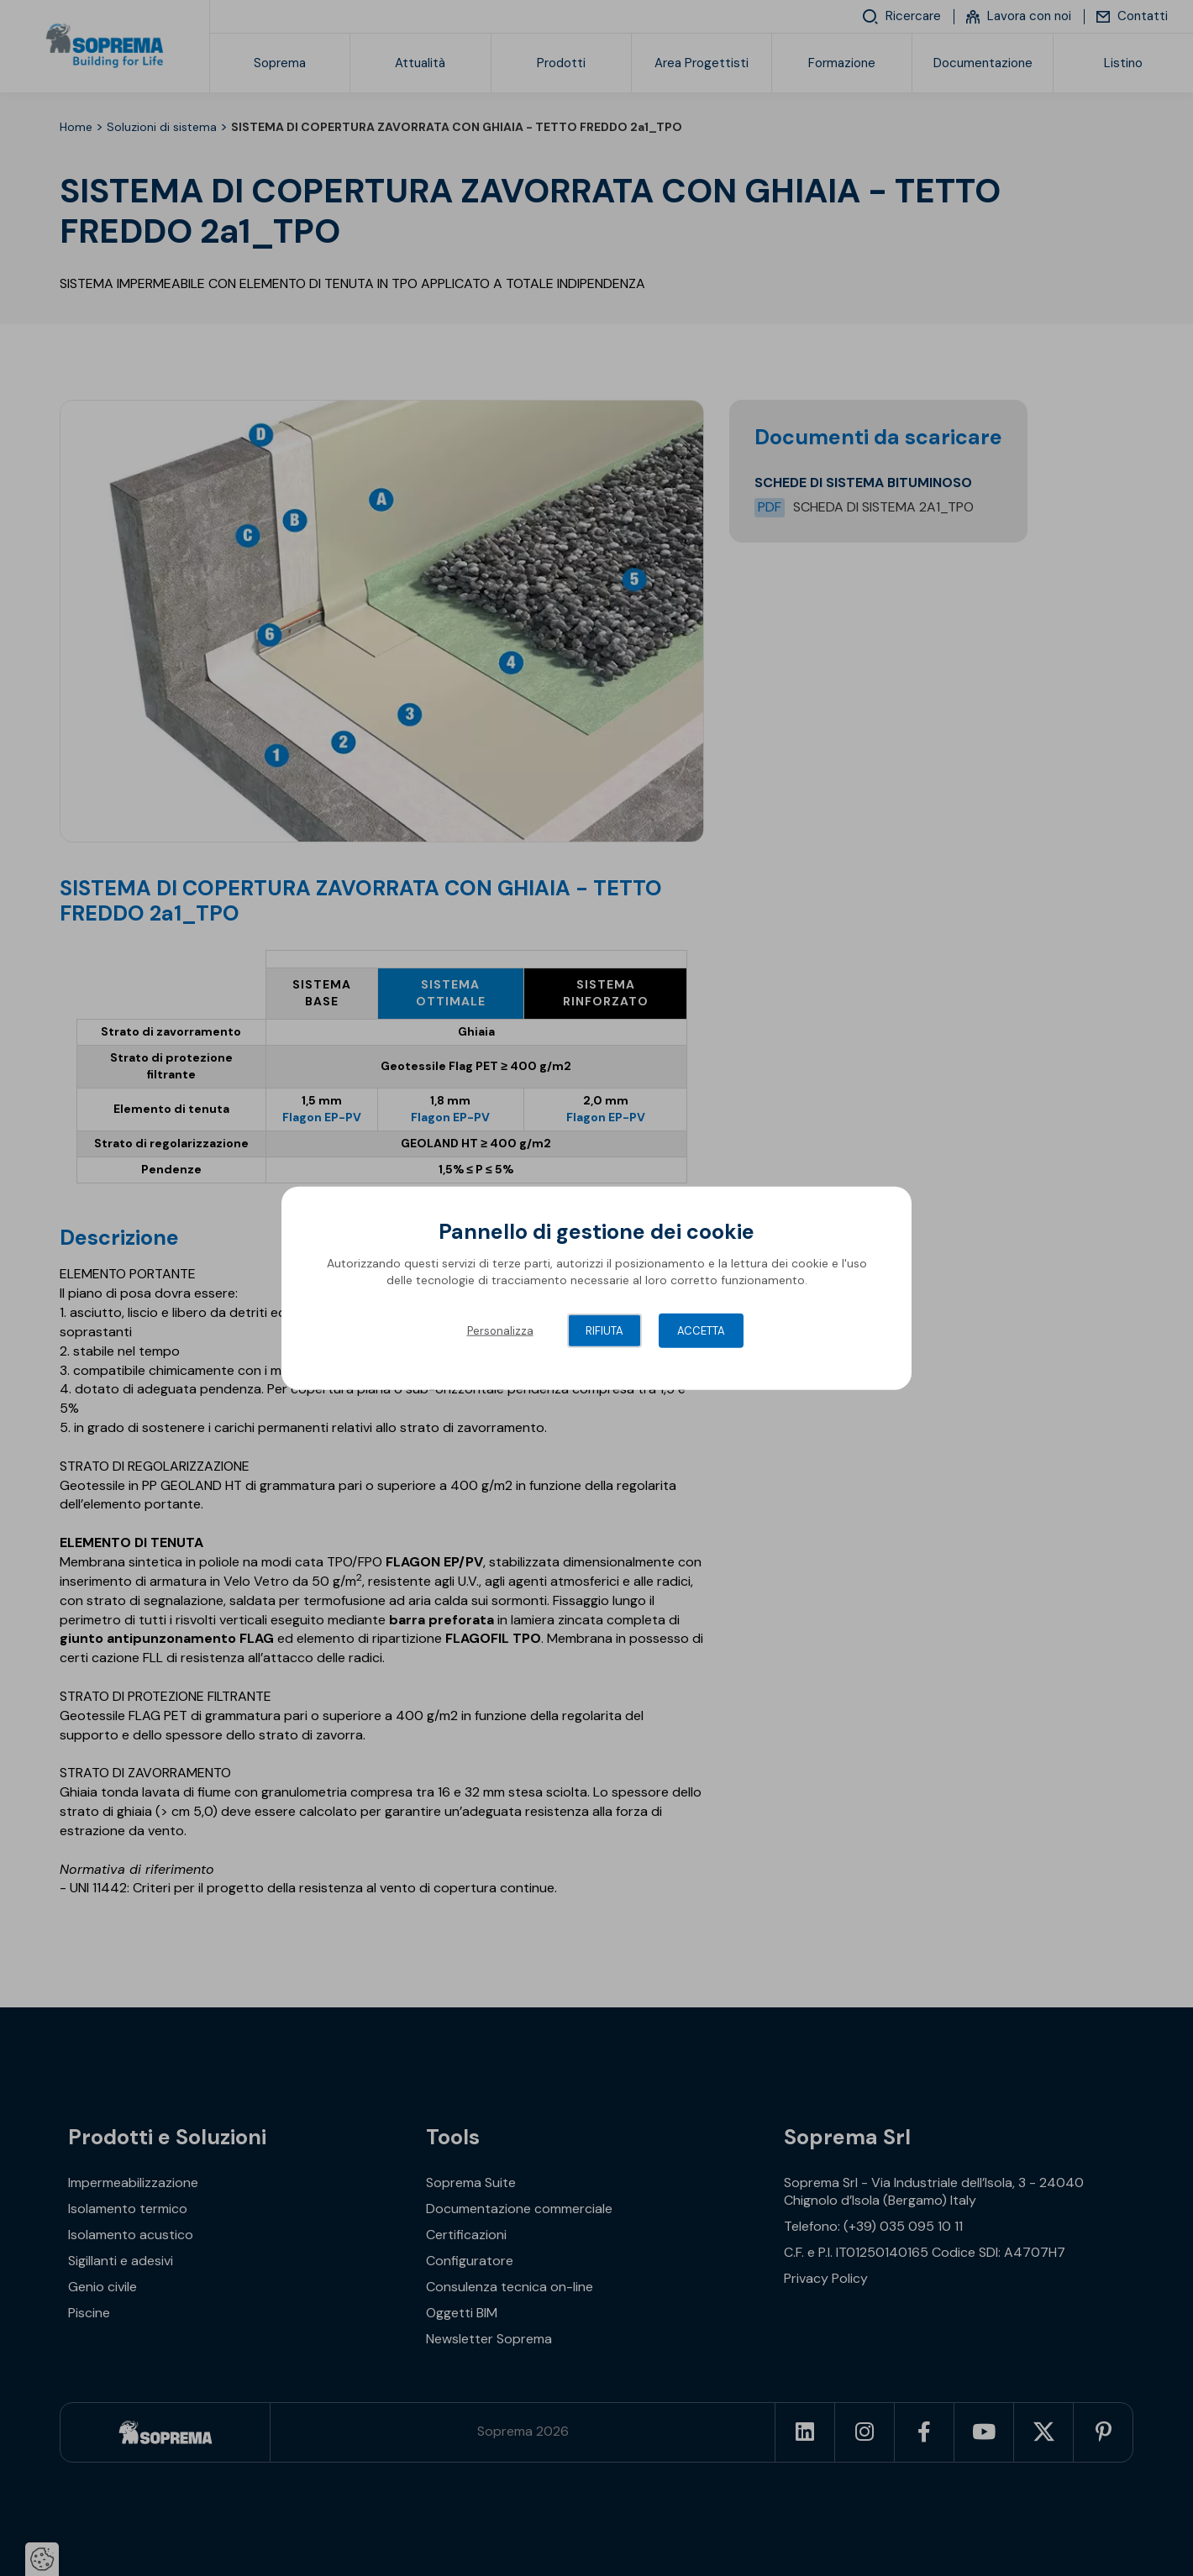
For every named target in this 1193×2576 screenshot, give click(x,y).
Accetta (701, 1331)
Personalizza (500, 1331)
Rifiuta (604, 1331)
